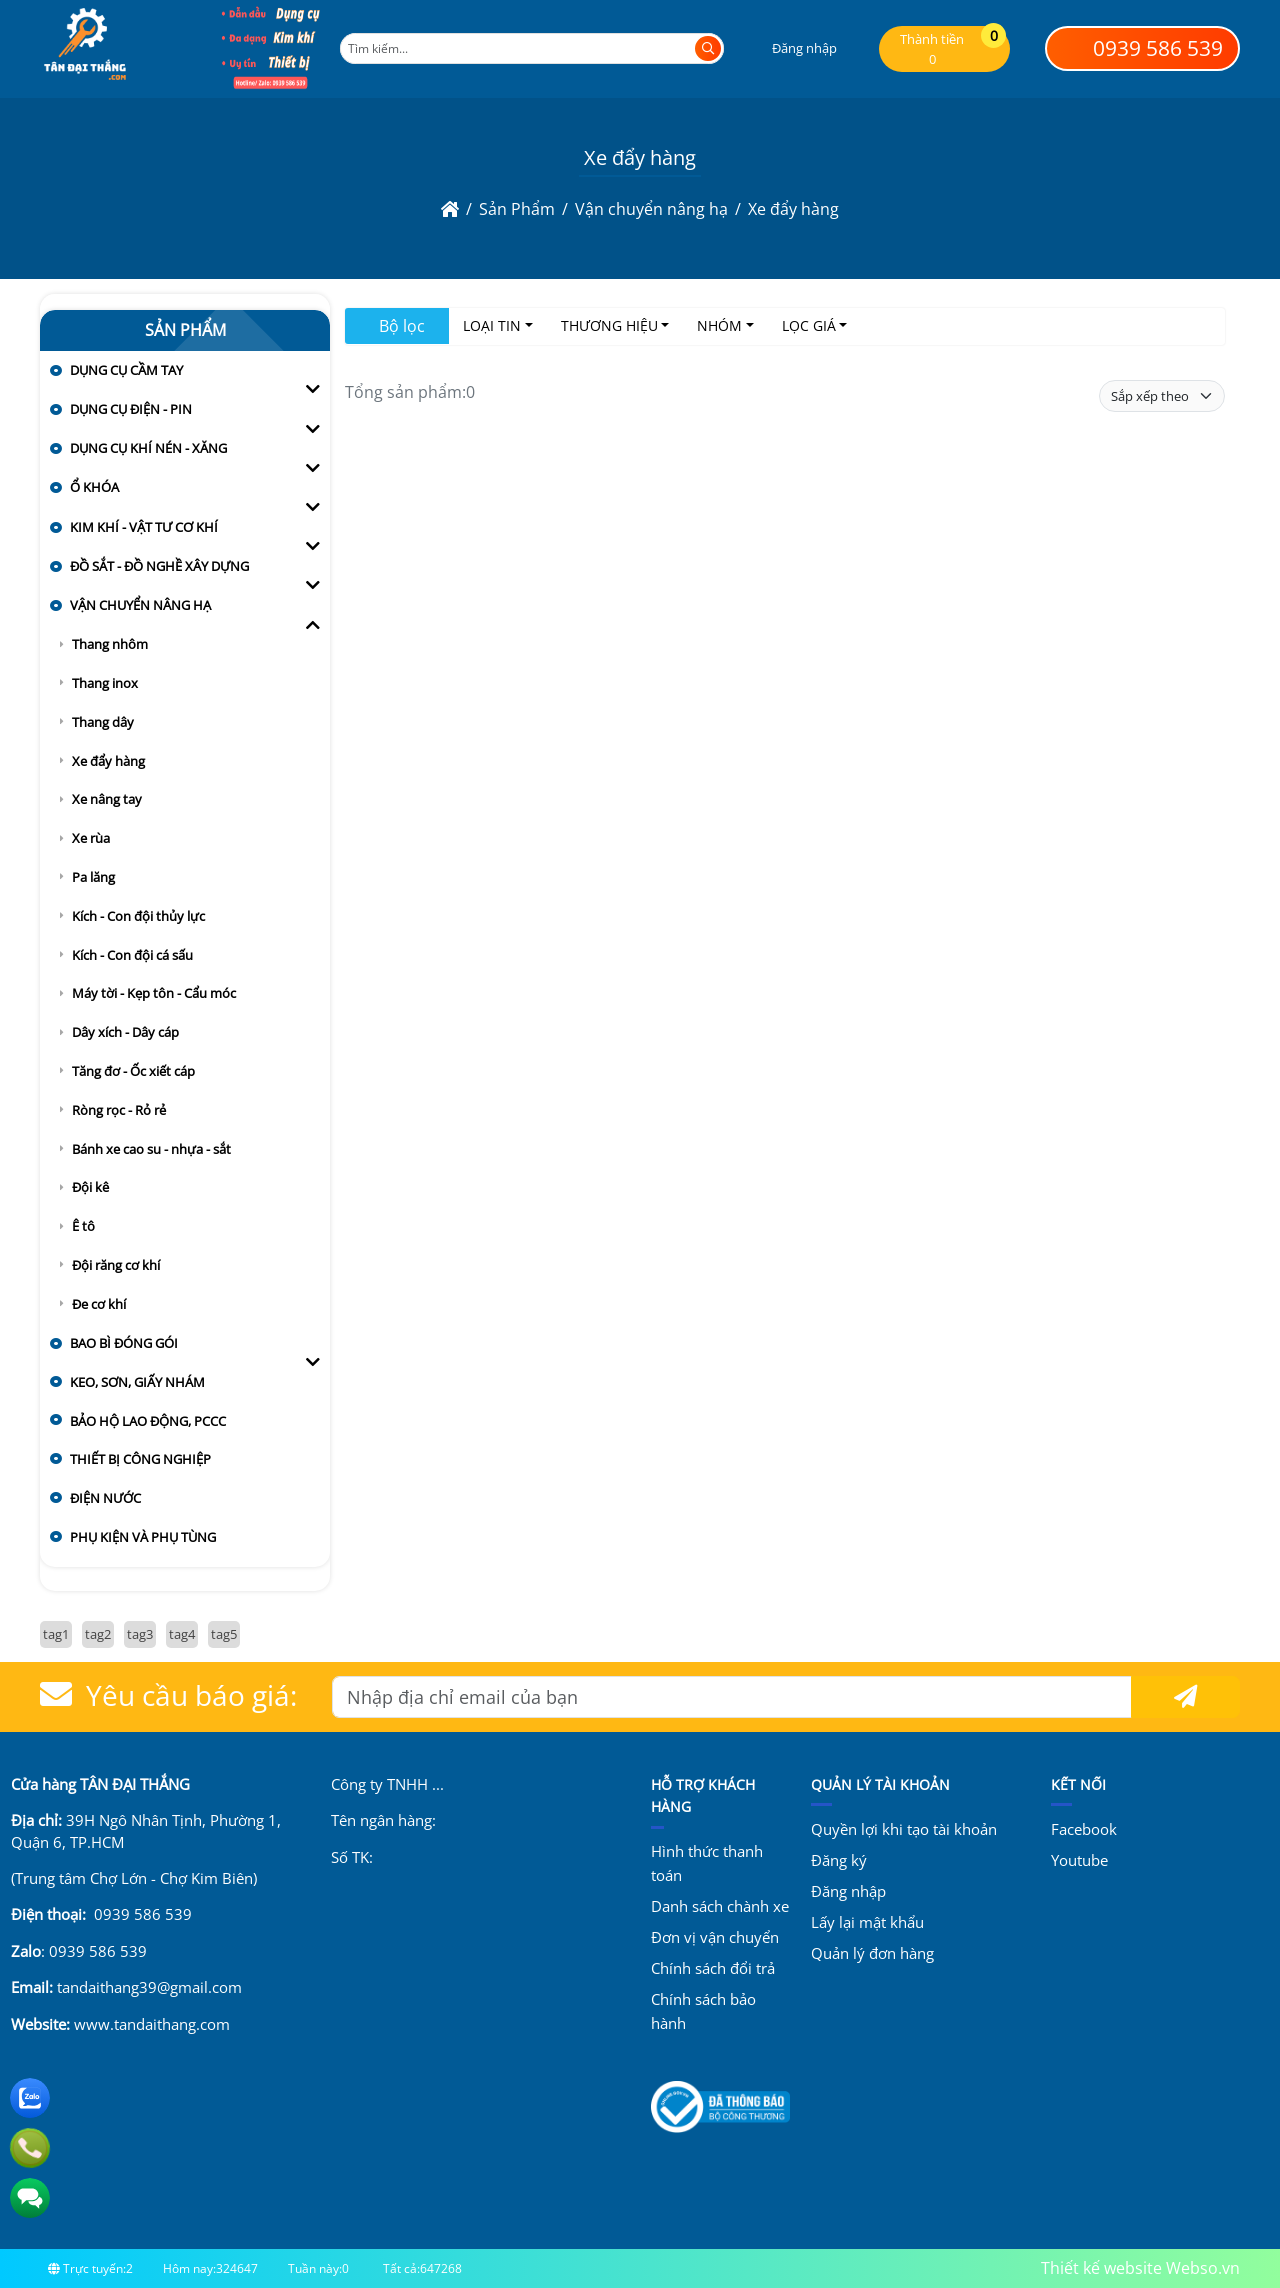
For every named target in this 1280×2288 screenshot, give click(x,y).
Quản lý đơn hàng (872, 1953)
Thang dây (103, 722)
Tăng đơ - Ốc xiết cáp (133, 1071)
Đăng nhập (848, 1891)
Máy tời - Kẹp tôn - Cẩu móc (154, 993)
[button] (791, 48)
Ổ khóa (94, 487)
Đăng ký (839, 1860)
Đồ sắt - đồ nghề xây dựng (159, 566)
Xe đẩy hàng (108, 761)
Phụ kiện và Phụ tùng (143, 1537)
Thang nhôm (110, 644)
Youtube (1079, 1860)
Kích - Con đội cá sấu (132, 955)
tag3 (140, 1634)
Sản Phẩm (185, 330)
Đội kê (90, 1187)
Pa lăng (93, 877)
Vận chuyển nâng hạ (140, 605)
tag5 (224, 1634)
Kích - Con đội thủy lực (138, 916)
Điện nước (105, 1498)
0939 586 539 (1142, 48)
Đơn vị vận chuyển (715, 1937)
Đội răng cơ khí (116, 1265)
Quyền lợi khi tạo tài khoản (904, 1829)
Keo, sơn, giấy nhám (137, 1382)
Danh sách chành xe (720, 1906)
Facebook (1084, 1829)
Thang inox (105, 683)
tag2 (98, 1634)
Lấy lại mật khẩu (867, 1922)
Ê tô (83, 1226)
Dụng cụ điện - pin (131, 409)
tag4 (182, 1634)
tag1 (56, 1634)
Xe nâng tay (107, 799)
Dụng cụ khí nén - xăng (148, 448)
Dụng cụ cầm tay (126, 370)
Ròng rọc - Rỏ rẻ (119, 1110)
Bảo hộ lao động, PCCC (148, 1421)
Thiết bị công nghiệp (140, 1459)
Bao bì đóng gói (124, 1343)
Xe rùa (91, 838)
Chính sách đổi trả (713, 1968)
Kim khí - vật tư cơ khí (144, 527)
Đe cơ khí (99, 1304)
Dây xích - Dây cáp (125, 1032)
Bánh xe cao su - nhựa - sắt (151, 1149)
